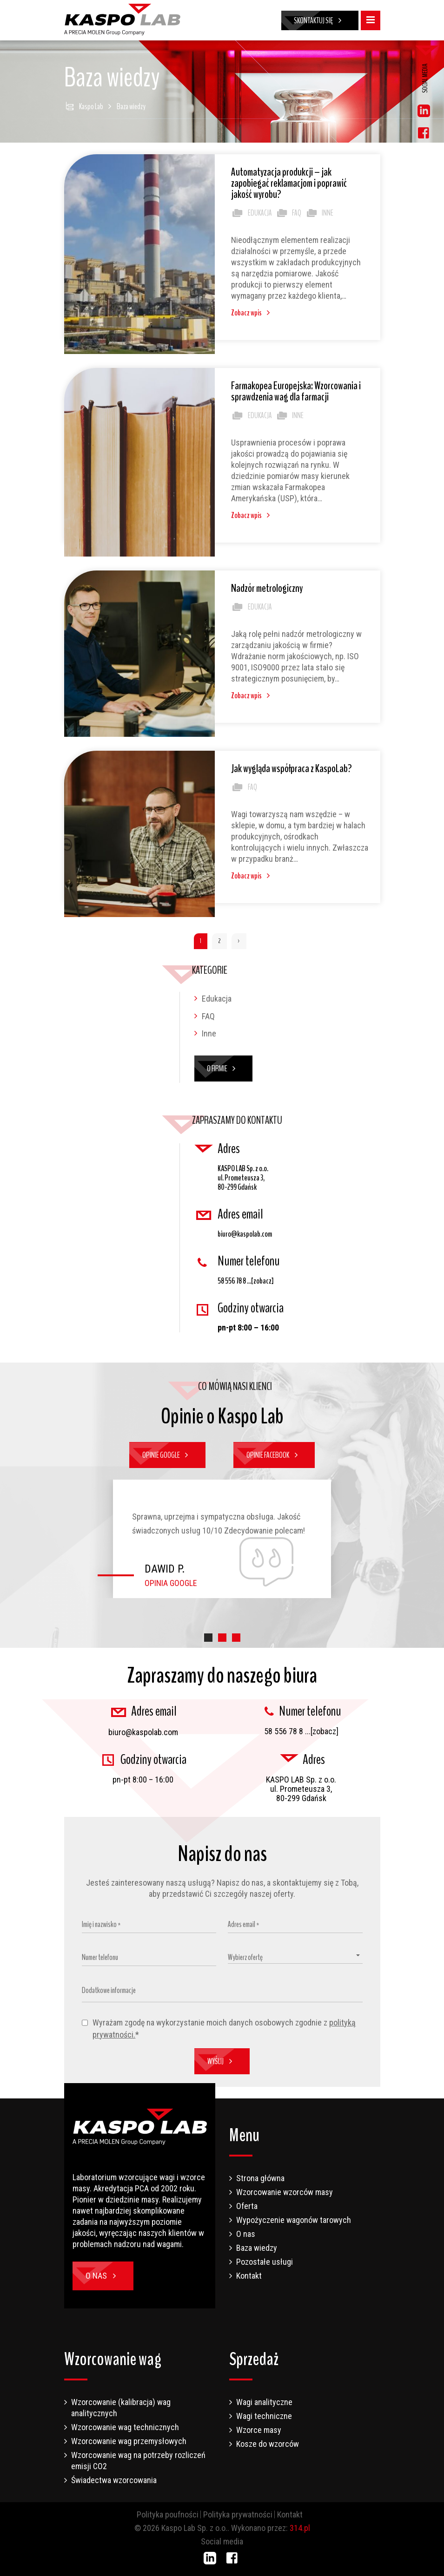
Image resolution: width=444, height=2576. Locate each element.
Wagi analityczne (264, 2402)
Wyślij (221, 2061)
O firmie (223, 1068)
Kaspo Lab (91, 106)
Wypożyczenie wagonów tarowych (293, 2220)
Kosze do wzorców (267, 2444)
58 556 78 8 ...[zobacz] (246, 1280)
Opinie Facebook (274, 1455)
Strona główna (260, 2178)
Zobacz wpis (252, 312)
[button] (208, 1637)
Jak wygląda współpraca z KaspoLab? (291, 768)
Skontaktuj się (319, 20)
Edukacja (251, 213)
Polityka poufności (168, 2514)
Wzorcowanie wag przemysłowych (128, 2441)
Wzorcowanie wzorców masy (284, 2192)
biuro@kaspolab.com (245, 1233)
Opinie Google (167, 1455)
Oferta (247, 2206)
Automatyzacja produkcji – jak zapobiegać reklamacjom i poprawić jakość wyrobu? (289, 183)
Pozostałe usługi (264, 2262)
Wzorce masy (258, 2430)
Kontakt (249, 2276)
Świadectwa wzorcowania (114, 2480)
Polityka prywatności (237, 2514)
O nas (103, 2276)
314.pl (300, 2528)
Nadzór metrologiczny (267, 588)
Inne (319, 213)
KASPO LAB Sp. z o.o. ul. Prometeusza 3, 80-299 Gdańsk (243, 1178)
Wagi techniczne (264, 2416)
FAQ (289, 213)
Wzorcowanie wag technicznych (125, 2427)
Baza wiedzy (256, 2248)
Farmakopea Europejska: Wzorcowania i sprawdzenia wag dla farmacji (296, 391)
